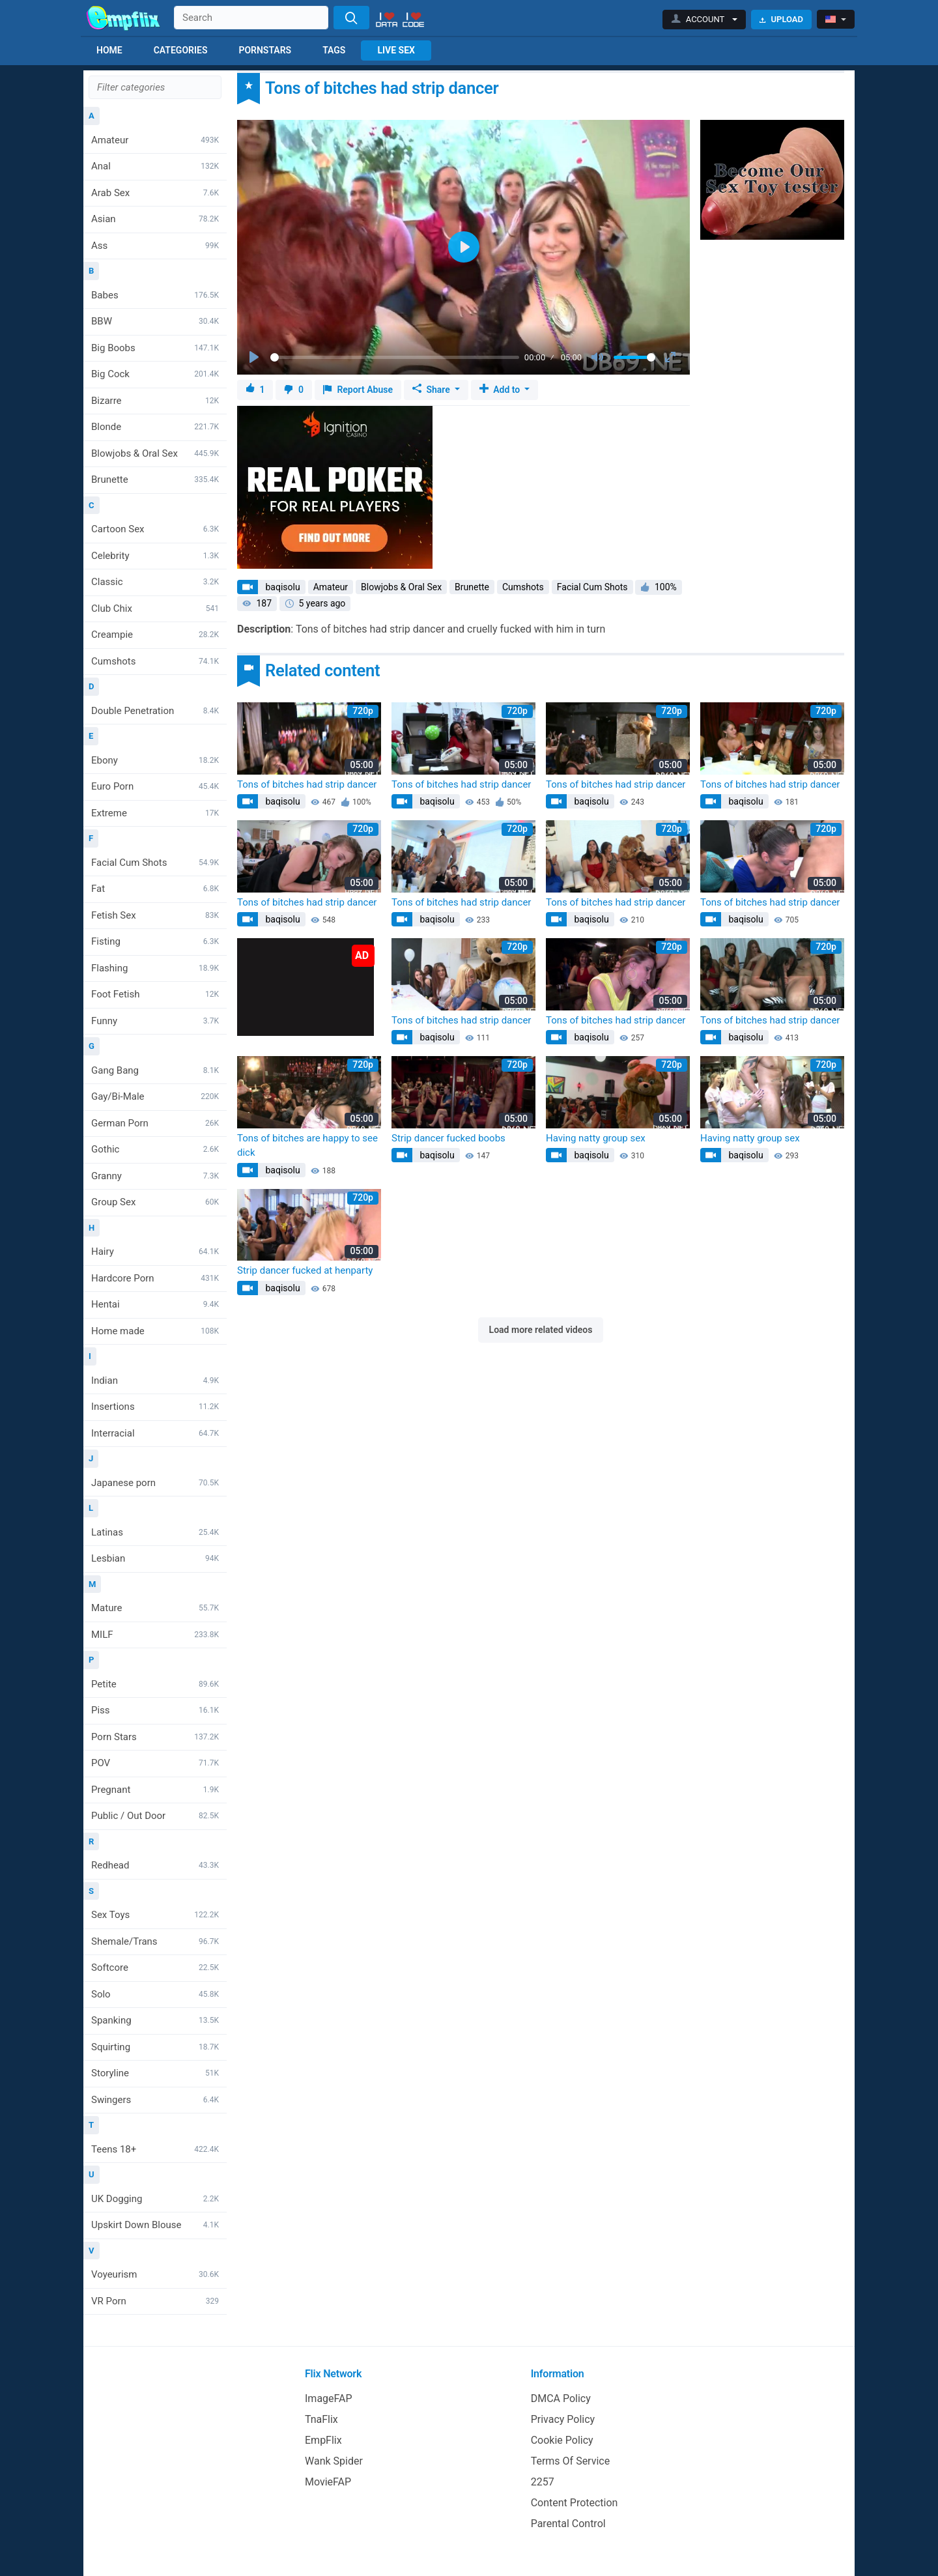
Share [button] (432, 389)
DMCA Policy (561, 2398)
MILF (155, 1634)
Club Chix (155, 608)
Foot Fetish (155, 994)
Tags (333, 50)
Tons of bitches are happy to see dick (307, 1145)
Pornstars (264, 50)
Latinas (155, 1532)
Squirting (155, 2047)
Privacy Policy (563, 2419)
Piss (155, 1710)
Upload (781, 19)
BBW (155, 321)
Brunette (155, 479)
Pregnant (155, 1790)
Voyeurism (155, 2274)
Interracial (155, 1433)
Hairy (155, 1251)
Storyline (155, 2073)
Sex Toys (155, 1915)
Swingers (155, 2100)
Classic (155, 582)
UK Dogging (155, 2199)
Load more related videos (541, 1329)
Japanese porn (155, 1483)
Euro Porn (155, 786)
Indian (155, 1380)
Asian (155, 219)
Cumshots (155, 661)
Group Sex (155, 1202)
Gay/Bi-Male (155, 1096)
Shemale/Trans (155, 1941)
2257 (542, 2482)
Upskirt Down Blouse (155, 2225)
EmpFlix (323, 2440)
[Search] (351, 17)
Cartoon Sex (155, 529)
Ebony (155, 760)
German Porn (155, 1123)
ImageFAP (328, 2398)
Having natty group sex (596, 1138)
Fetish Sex (155, 915)
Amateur (155, 140)
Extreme (155, 813)
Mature (155, 1608)
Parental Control (568, 2523)
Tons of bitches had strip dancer (307, 784)
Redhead (155, 1865)
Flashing (155, 968)
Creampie (155, 634)
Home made (155, 1331)
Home (109, 50)
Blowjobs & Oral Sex (155, 453)
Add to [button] (500, 389)
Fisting (155, 941)
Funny (155, 1021)
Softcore (155, 1967)
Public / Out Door (155, 1816)
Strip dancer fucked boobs (448, 1138)
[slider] (394, 357)
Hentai (155, 1304)
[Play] (255, 357)
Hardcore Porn (155, 1278)
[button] (704, 19)
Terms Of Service (570, 2461)
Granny (155, 1176)
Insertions (155, 1406)
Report (358, 390)
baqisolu (281, 587)
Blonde (155, 427)
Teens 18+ (155, 2149)
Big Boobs (155, 348)
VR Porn (155, 2301)
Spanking (155, 2020)
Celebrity (155, 556)
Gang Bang (155, 1070)
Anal (155, 166)
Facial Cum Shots (155, 862)
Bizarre (155, 401)
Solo (155, 1994)
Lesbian (155, 1558)
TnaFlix (321, 2419)
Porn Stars (155, 1737)
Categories (181, 50)
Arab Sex (155, 193)
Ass (155, 245)
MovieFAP (328, 2482)
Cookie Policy (562, 2440)
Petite (155, 1684)
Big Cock (155, 374)
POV (155, 1763)
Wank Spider (334, 2461)
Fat (155, 888)
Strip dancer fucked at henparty (305, 1270)
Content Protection (574, 2503)
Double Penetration (155, 711)
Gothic (155, 1149)
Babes (155, 295)
